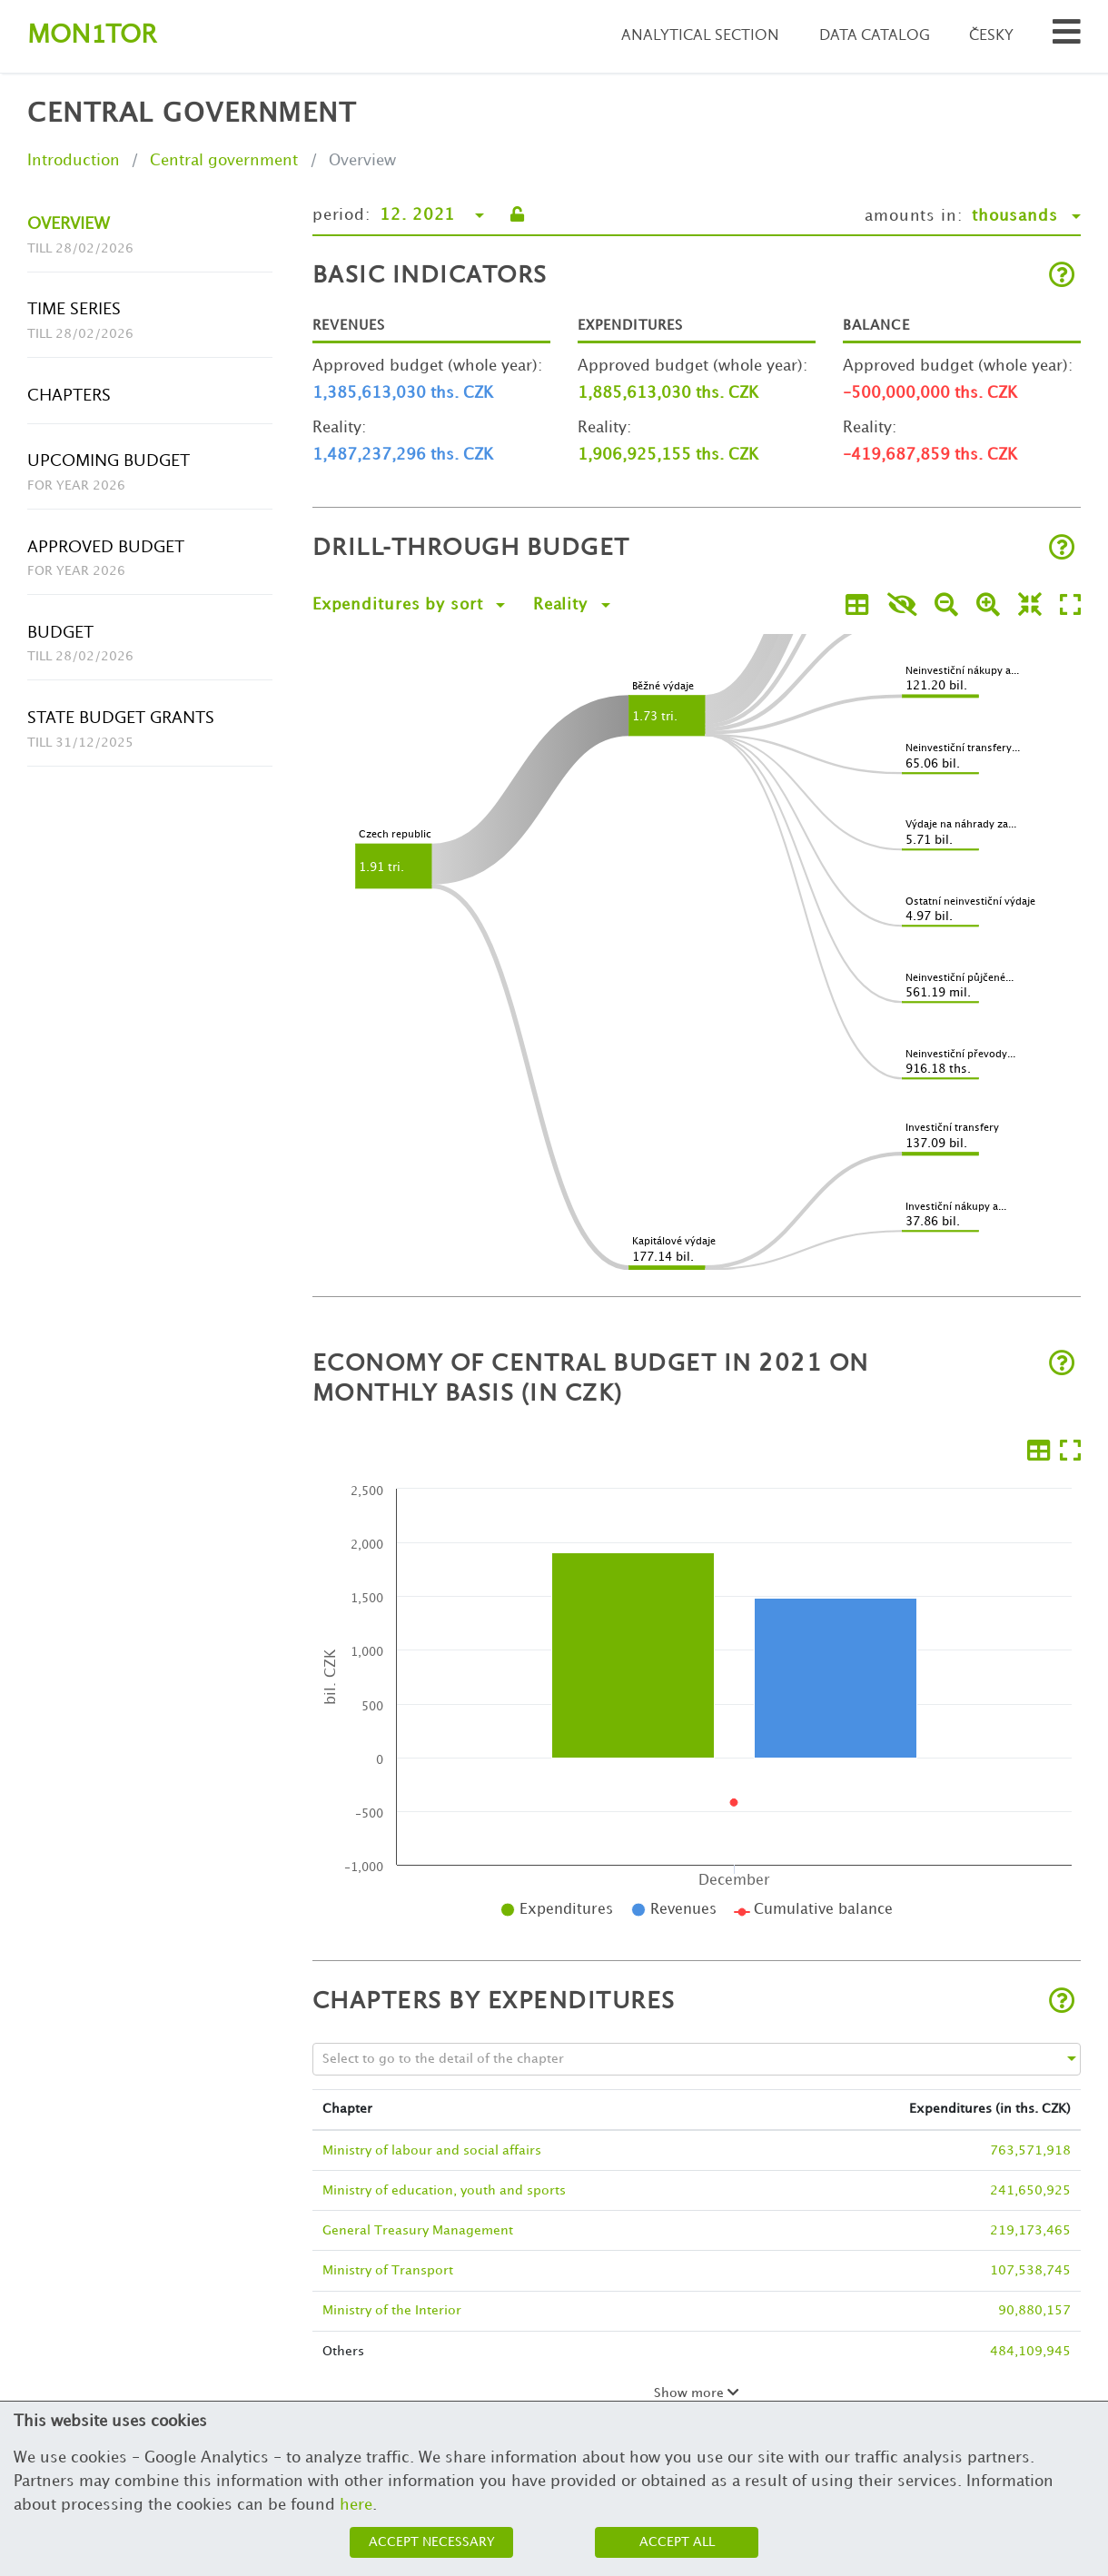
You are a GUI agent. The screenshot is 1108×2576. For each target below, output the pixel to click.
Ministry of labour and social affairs (431, 2150)
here (356, 2505)
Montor (91, 36)
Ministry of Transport (387, 2270)
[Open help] (1062, 277)
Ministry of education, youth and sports (444, 2190)
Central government (224, 161)
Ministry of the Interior (391, 2310)
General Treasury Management (417, 2230)
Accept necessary (432, 2542)
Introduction (73, 161)
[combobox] (680, 2059)
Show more (696, 2393)
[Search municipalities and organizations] (1067, 37)
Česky (991, 36)
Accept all (677, 2542)
